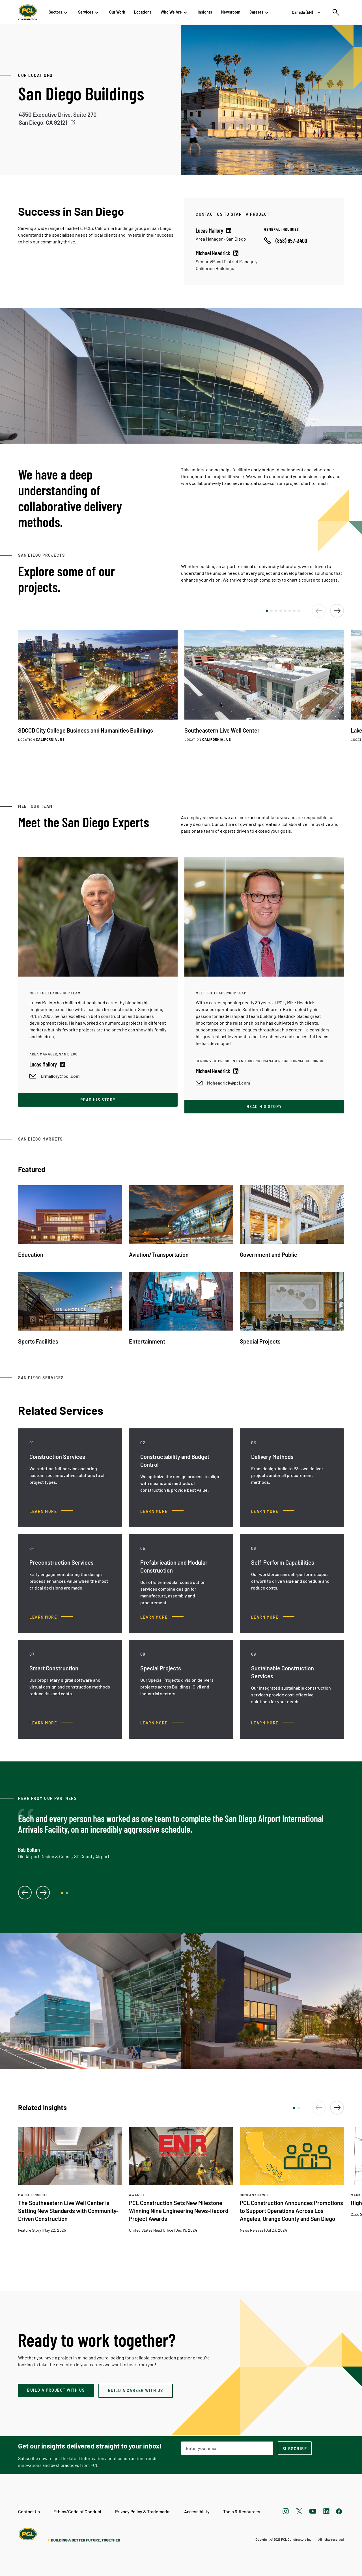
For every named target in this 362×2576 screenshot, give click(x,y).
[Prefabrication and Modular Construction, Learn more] (162, 1617)
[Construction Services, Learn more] (51, 1511)
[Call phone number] (285, 241)
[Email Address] (227, 2448)
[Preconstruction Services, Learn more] (51, 1617)
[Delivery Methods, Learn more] (273, 1511)
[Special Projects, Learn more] (162, 1723)
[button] (267, 611)
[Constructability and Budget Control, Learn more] (162, 1511)
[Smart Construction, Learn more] (51, 1723)
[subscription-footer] (295, 2448)
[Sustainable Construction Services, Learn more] (273, 1723)
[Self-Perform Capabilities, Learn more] (273, 1617)
